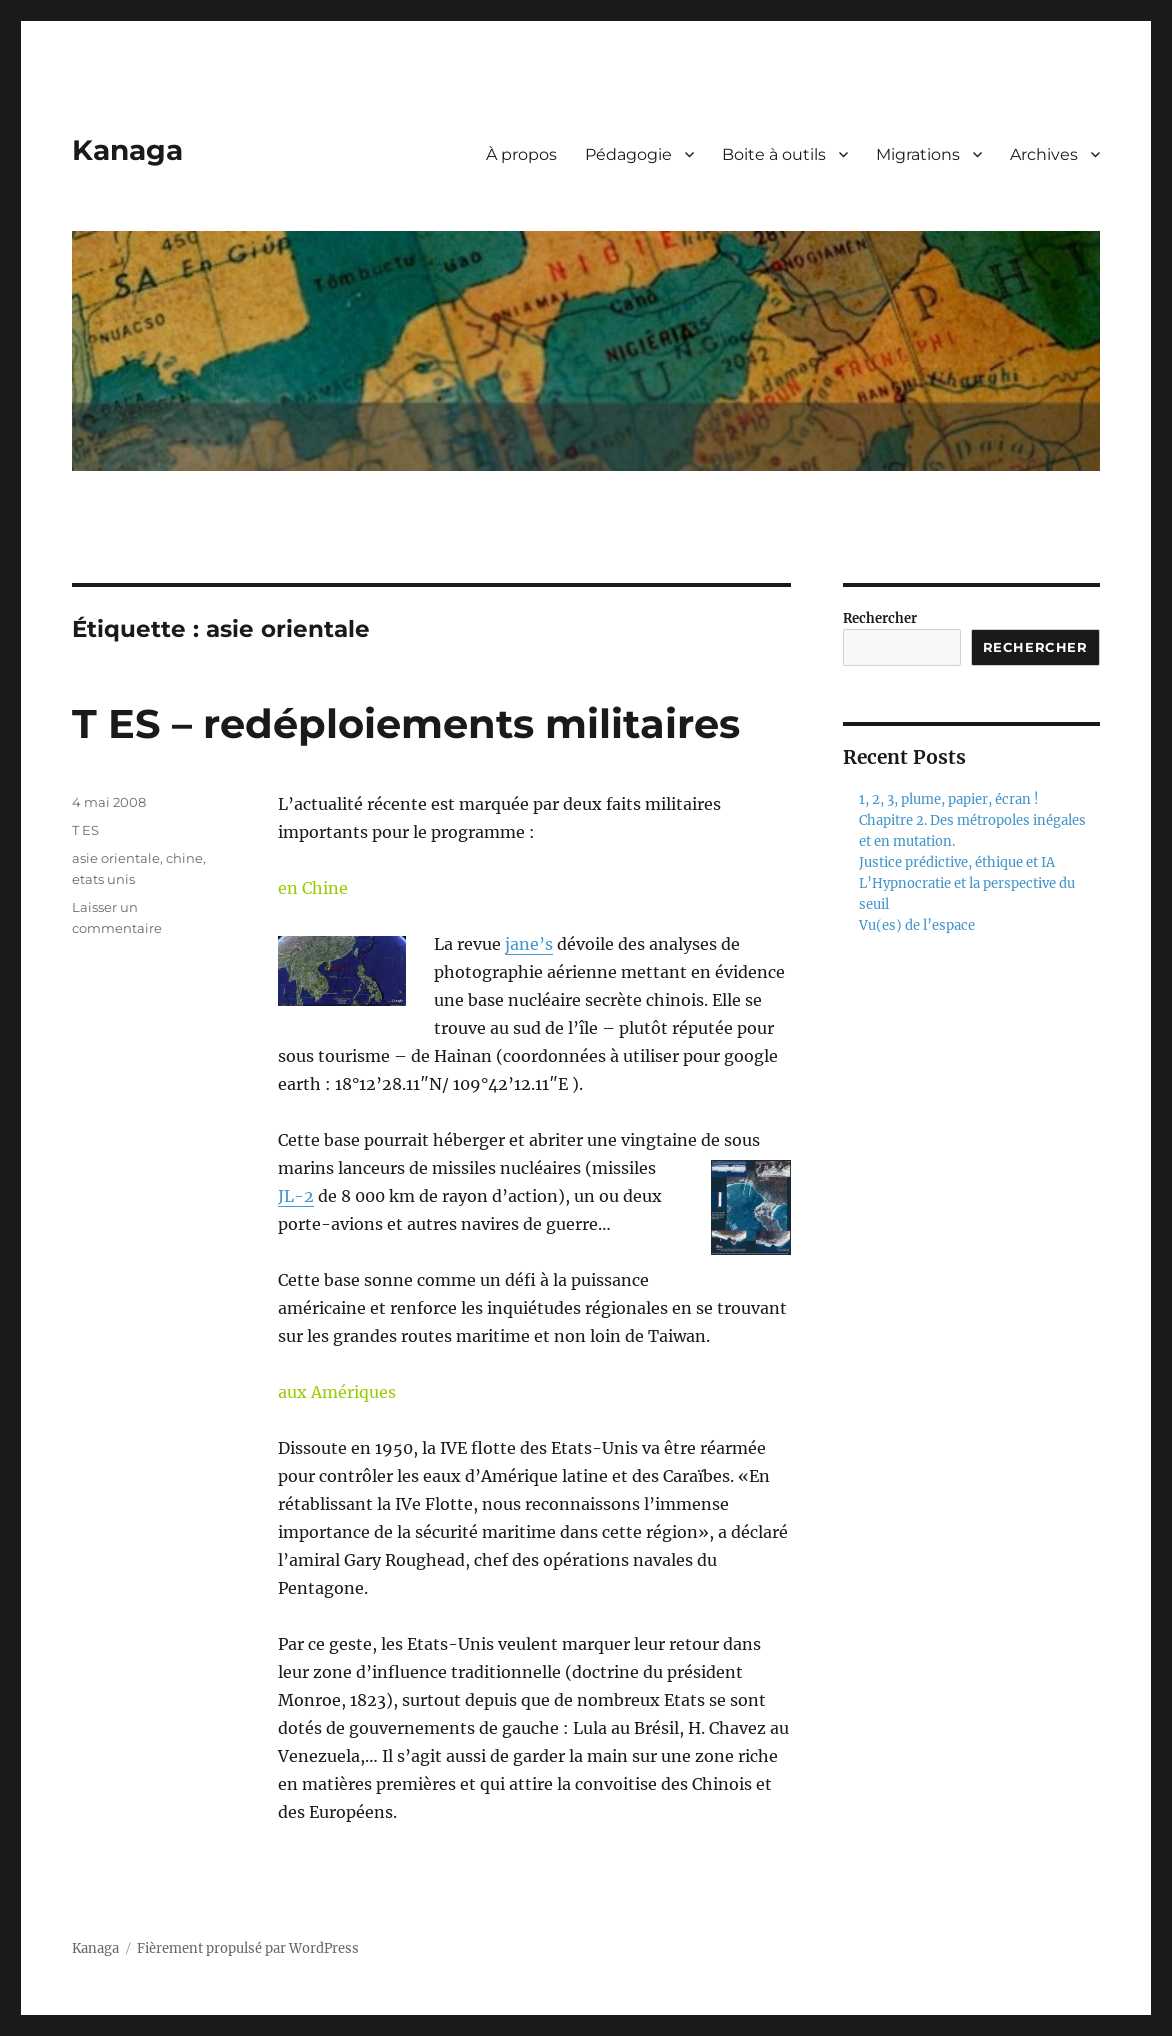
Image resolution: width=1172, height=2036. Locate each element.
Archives (1044, 154)
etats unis (103, 879)
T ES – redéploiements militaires (406, 723)
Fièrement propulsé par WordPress (248, 1948)
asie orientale (116, 858)
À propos (521, 154)
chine (184, 858)
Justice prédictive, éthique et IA (957, 862)
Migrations (918, 154)
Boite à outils (774, 154)
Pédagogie (628, 154)
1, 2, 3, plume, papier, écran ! (949, 799)
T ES (85, 830)
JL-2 (296, 1196)
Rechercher (880, 618)
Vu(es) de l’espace (917, 925)
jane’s (529, 944)
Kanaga (127, 150)
